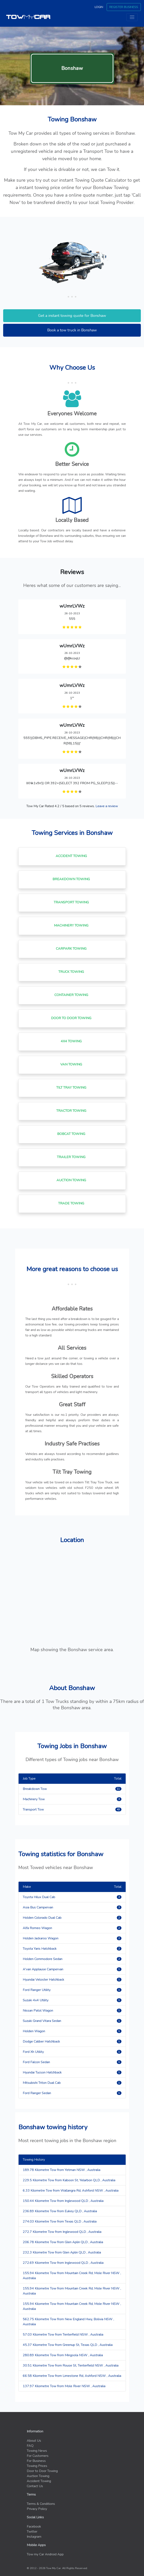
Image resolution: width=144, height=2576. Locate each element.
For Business (36, 2461)
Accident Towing (39, 2481)
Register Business (123, 7)
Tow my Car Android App (45, 2554)
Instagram (34, 2536)
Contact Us (35, 2486)
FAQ (30, 2445)
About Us (34, 2440)
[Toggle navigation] (132, 17)
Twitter (32, 2531)
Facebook (34, 2526)
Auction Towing (38, 2476)
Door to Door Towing (42, 2471)
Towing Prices (37, 2466)
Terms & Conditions (41, 2503)
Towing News (37, 2450)
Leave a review (107, 806)
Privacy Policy (37, 2509)
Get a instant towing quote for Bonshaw (72, 315)
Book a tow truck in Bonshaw (72, 330)
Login (99, 7)
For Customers (37, 2455)
